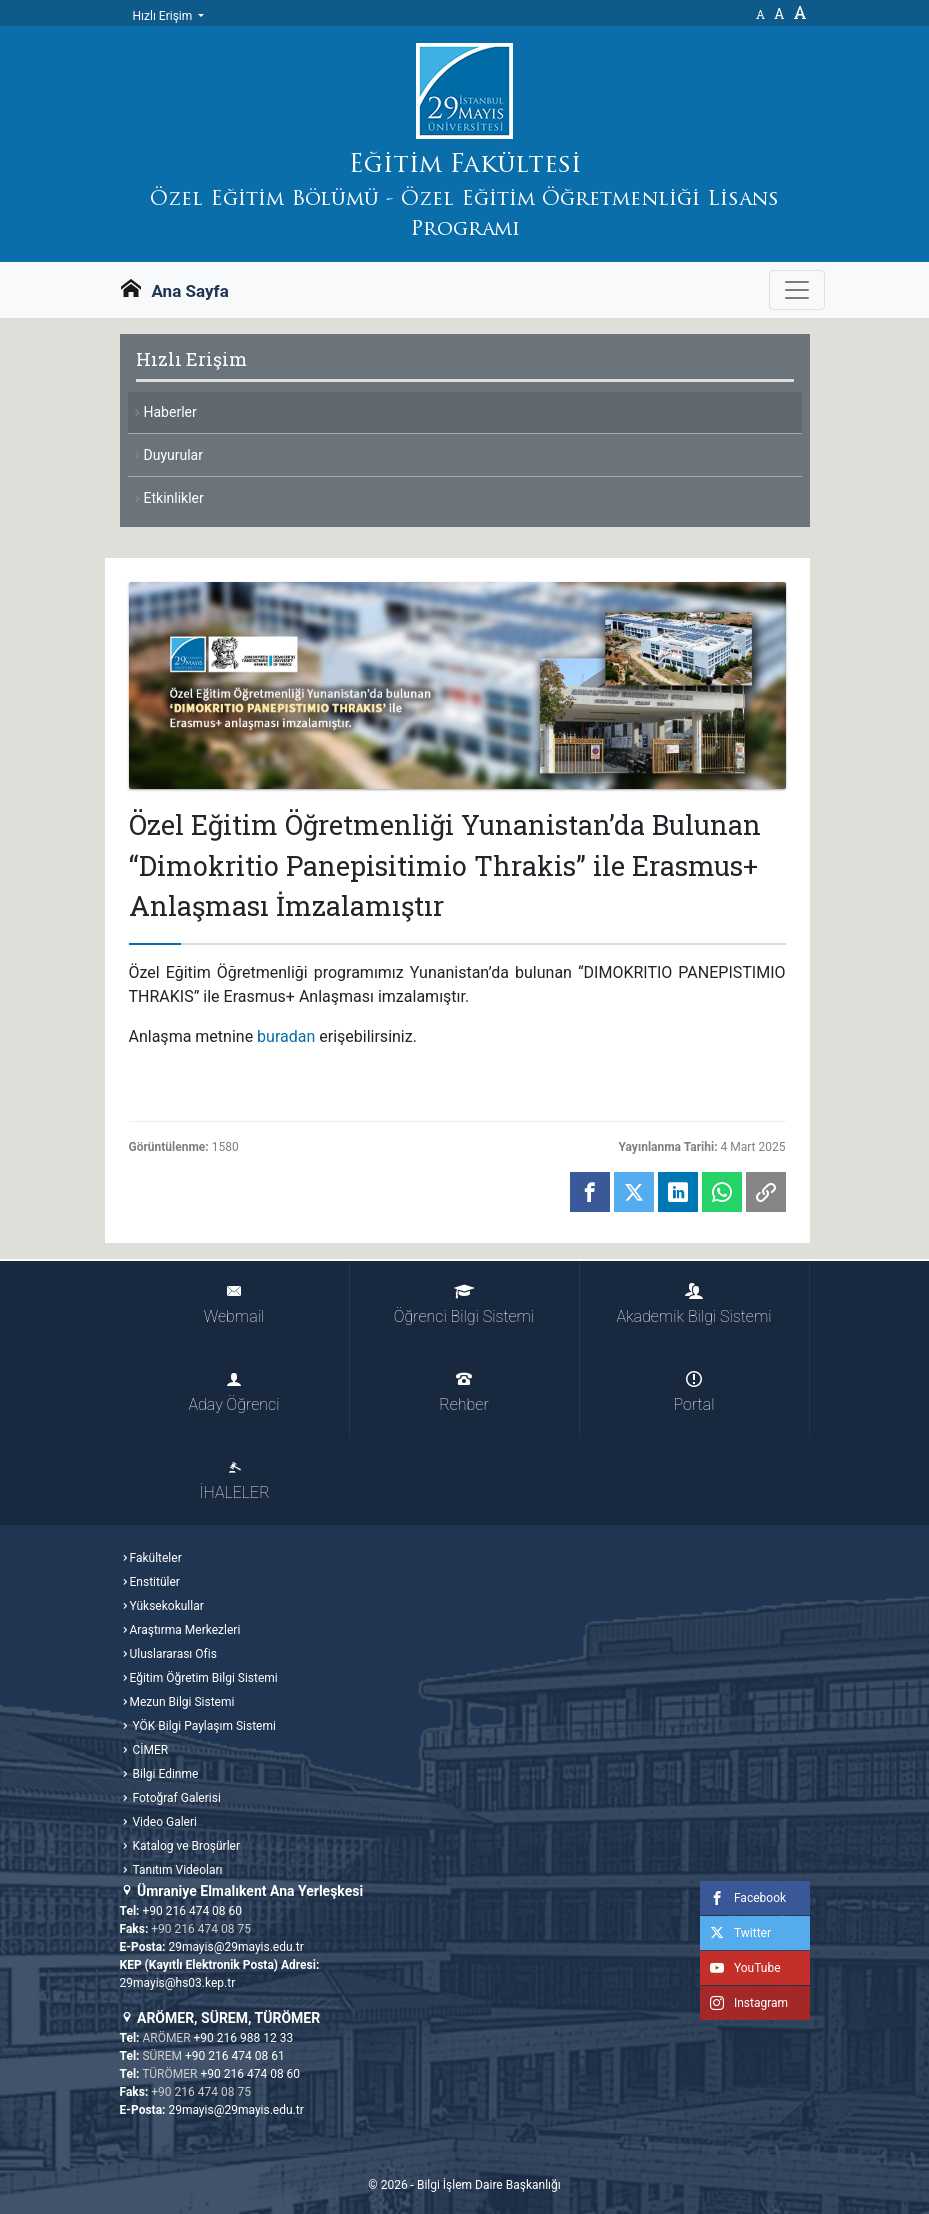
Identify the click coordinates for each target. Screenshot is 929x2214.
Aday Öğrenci (234, 1392)
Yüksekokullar (167, 1606)
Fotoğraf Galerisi (175, 1798)
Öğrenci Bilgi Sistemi (464, 1304)
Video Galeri (163, 1822)
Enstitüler (155, 1582)
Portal (694, 1392)
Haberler (170, 412)
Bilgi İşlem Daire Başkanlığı (489, 2185)
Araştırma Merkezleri (185, 1630)
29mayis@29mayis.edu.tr (235, 1947)
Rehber (463, 1392)
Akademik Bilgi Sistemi (693, 1304)
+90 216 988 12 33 (244, 2038)
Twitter (735, 1933)
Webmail (234, 1304)
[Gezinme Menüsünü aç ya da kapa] (797, 290)
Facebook (743, 1898)
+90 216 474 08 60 (192, 1911)
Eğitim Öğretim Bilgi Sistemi (204, 1678)
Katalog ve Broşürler (185, 1846)
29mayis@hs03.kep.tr (178, 1983)
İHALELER (234, 1480)
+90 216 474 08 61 (235, 2056)
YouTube (740, 1968)
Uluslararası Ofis (173, 1654)
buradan (286, 1036)
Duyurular (173, 455)
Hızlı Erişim (164, 16)
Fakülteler (156, 1558)
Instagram (744, 2003)
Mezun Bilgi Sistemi (182, 1702)
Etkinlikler (174, 498)
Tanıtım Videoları (176, 1870)
